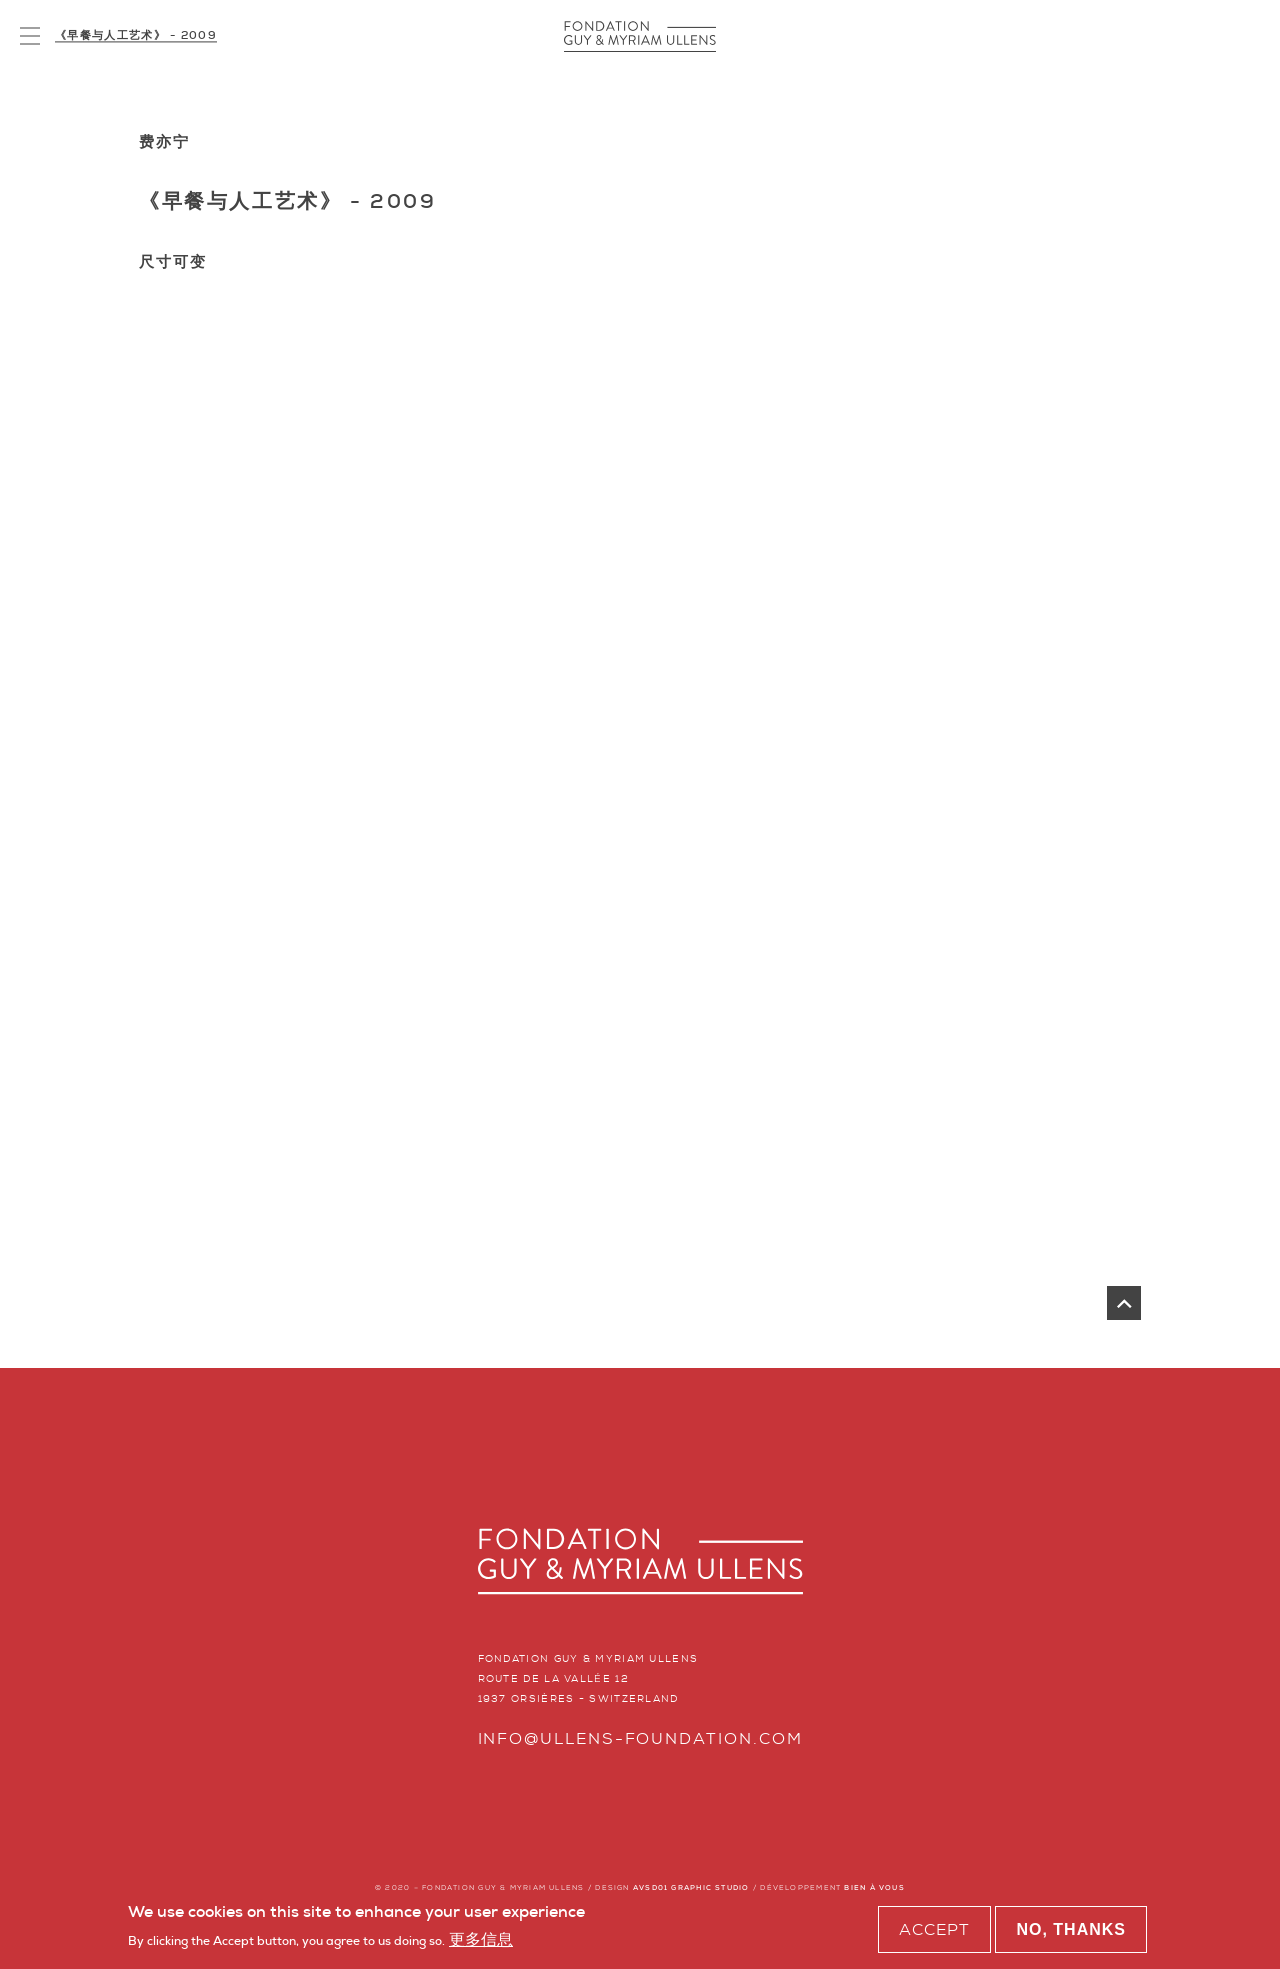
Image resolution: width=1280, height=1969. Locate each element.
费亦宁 (164, 142)
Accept (934, 1931)
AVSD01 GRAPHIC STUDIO (691, 1887)
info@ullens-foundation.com (640, 1738)
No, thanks (1071, 1931)
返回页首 (1124, 1303)
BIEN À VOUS (874, 1887)
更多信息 (481, 1942)
